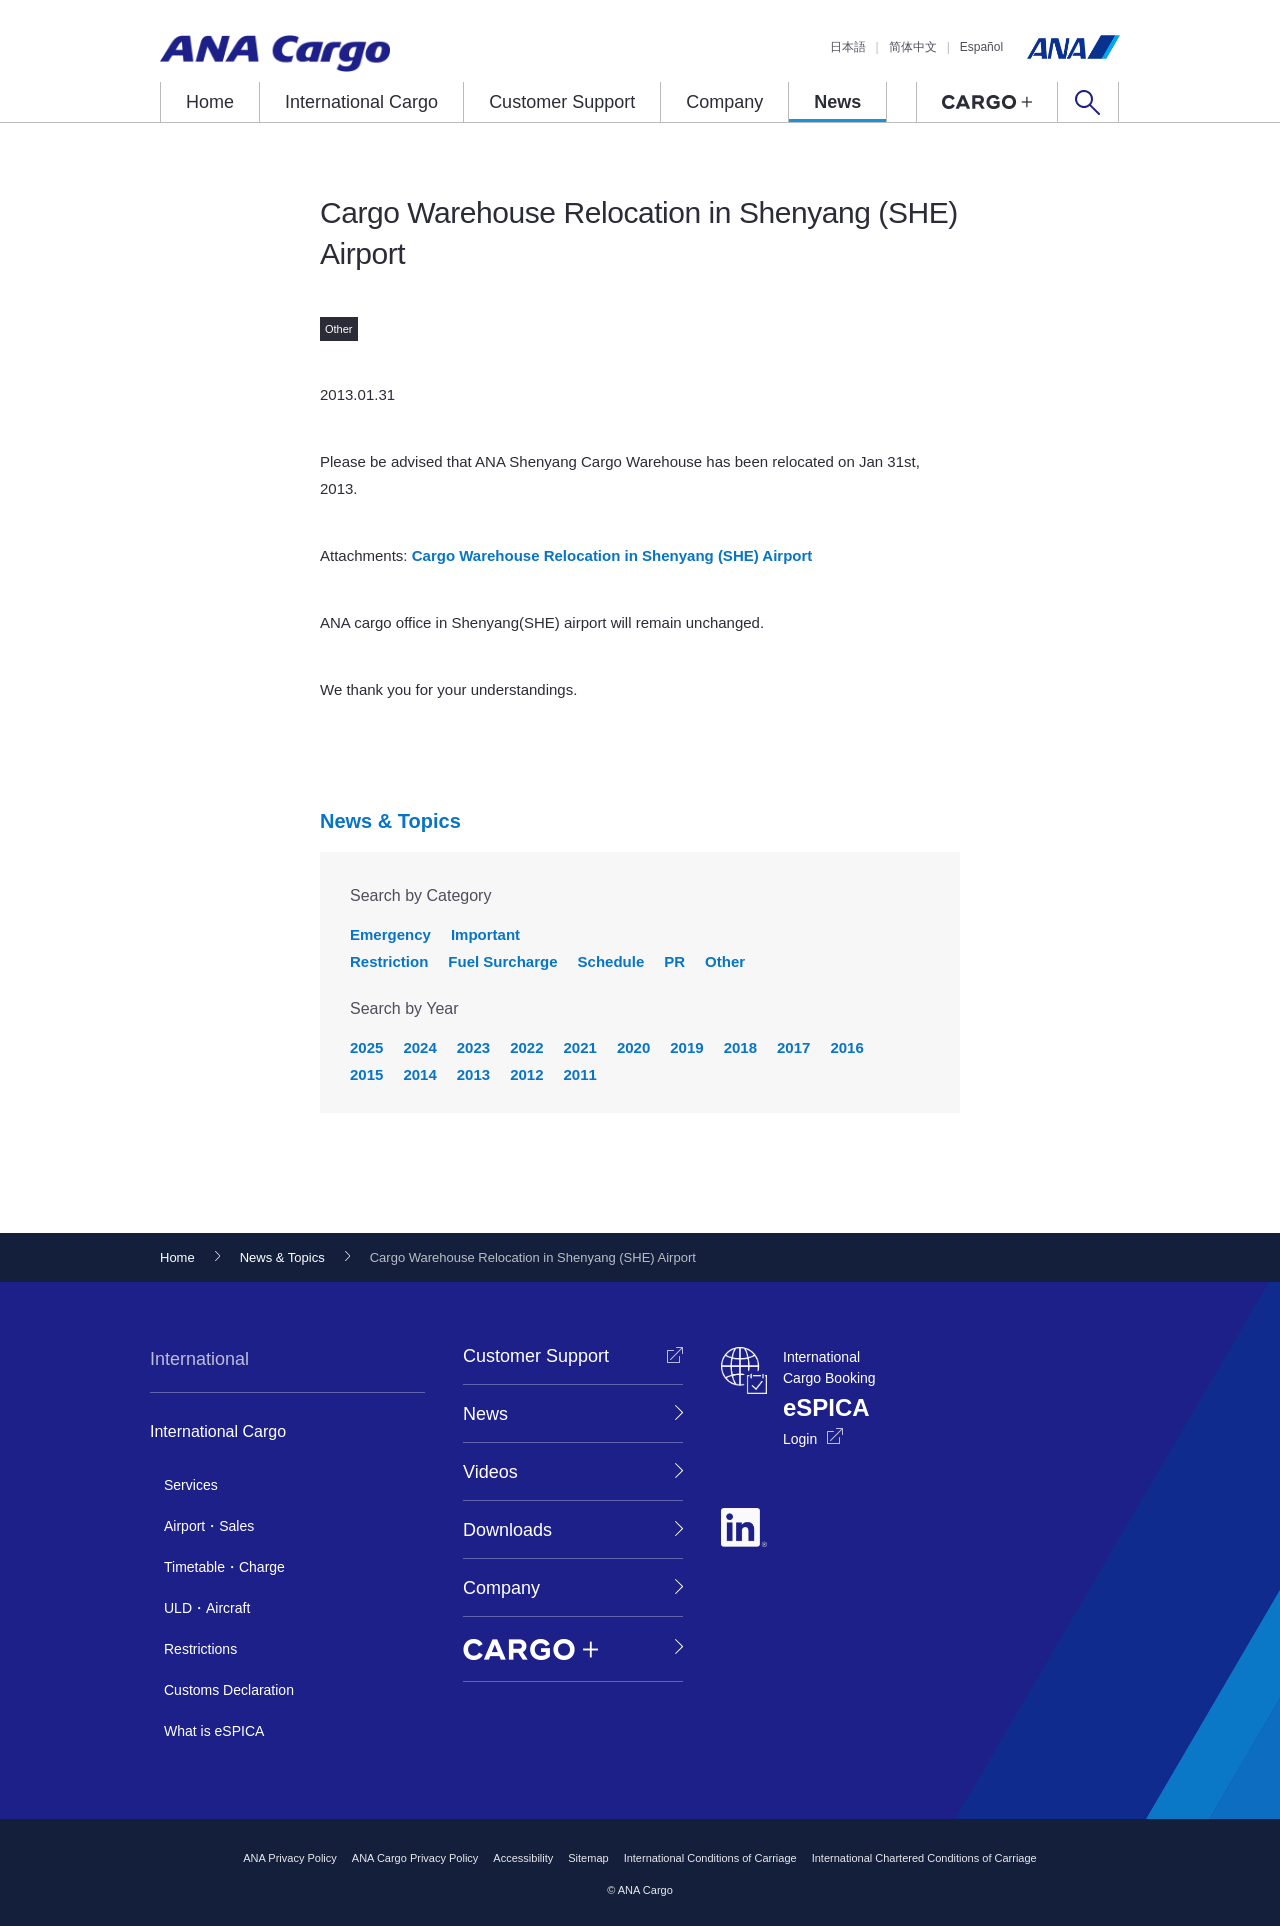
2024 (419, 1047)
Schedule (611, 961)
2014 (419, 1074)
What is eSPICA (214, 1731)
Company (724, 102)
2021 (580, 1047)
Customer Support (562, 102)
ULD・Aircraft (207, 1608)
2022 (526, 1047)
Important (485, 934)
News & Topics (390, 821)
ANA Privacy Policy (290, 1858)
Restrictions (200, 1649)
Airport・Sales (209, 1526)
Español (981, 47)
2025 (366, 1047)
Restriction (389, 961)
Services (191, 1485)
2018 (740, 1047)
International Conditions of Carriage (710, 1858)
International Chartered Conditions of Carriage (924, 1858)
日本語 (848, 47)
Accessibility (523, 1858)
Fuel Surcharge (502, 961)
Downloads (507, 1530)
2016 (846, 1047)
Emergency (390, 934)
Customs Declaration (229, 1690)
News (837, 102)
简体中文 (913, 47)
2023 (473, 1047)
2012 (526, 1074)
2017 (793, 1047)
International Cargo (361, 102)
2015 (366, 1074)
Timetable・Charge (224, 1567)
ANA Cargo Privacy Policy (415, 1858)
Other (725, 961)
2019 (686, 1047)
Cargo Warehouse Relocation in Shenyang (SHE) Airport (612, 555)
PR (674, 961)
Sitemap (588, 1858)
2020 (633, 1047)
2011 (580, 1074)
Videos (490, 1472)
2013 (473, 1074)
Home (210, 102)
